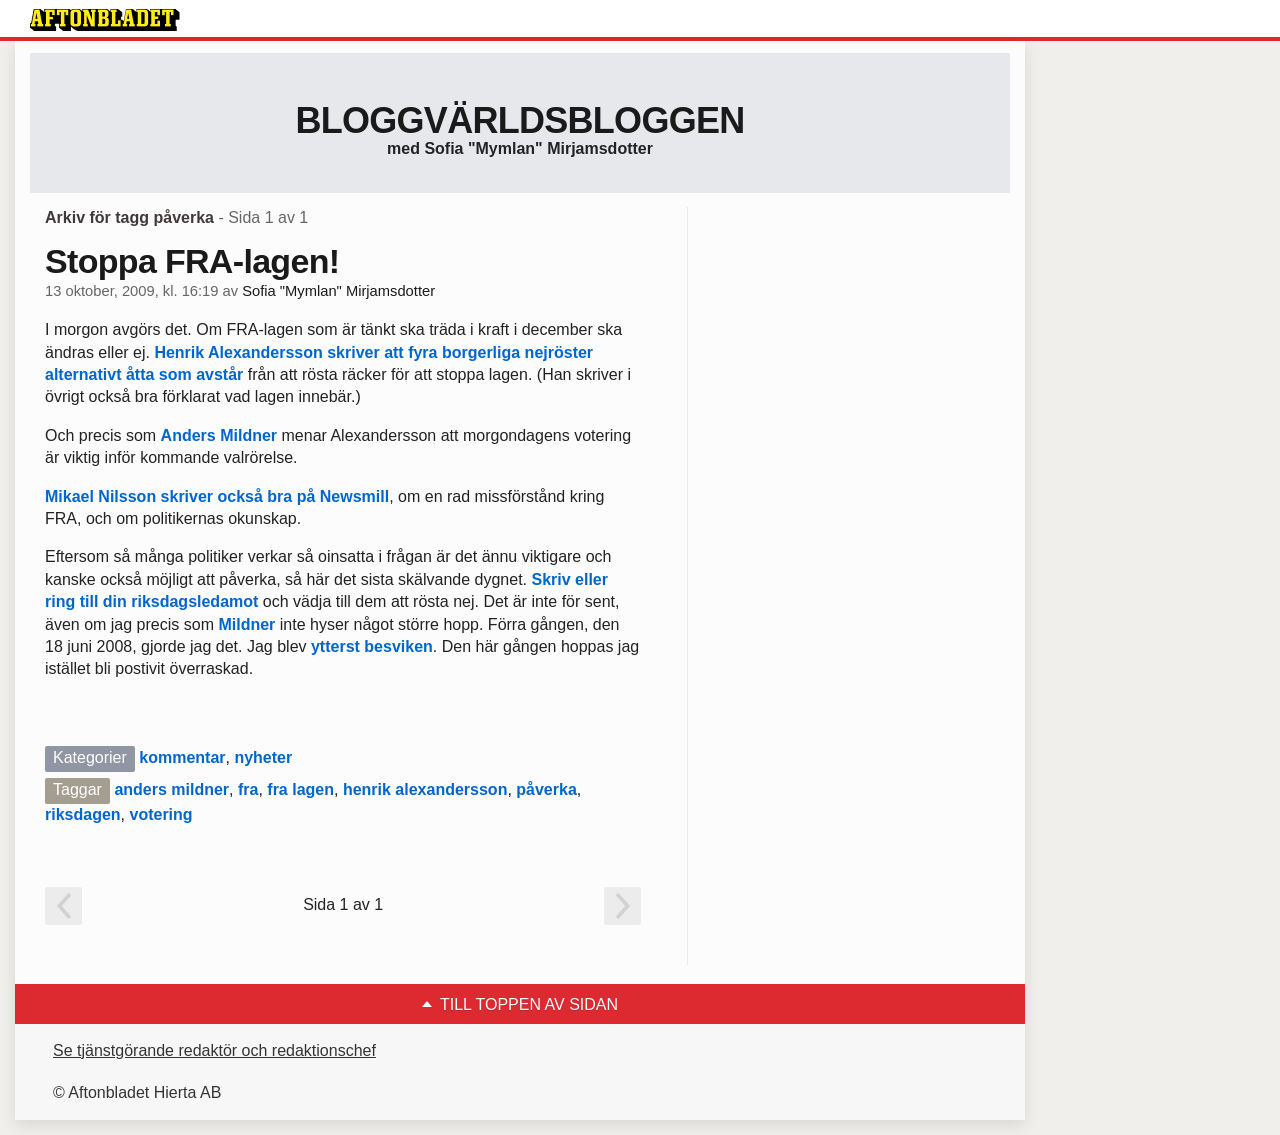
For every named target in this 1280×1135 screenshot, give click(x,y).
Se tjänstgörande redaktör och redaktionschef (214, 1050)
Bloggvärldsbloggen (519, 120)
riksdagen (83, 814)
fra (248, 789)
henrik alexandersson (425, 789)
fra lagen (300, 789)
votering (160, 814)
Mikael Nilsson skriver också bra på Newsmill (217, 496)
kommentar (182, 757)
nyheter (263, 757)
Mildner (246, 624)
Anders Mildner (219, 435)
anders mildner (171, 789)
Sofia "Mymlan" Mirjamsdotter (338, 291)
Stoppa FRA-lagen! (192, 261)
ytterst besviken (372, 646)
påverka (546, 789)
